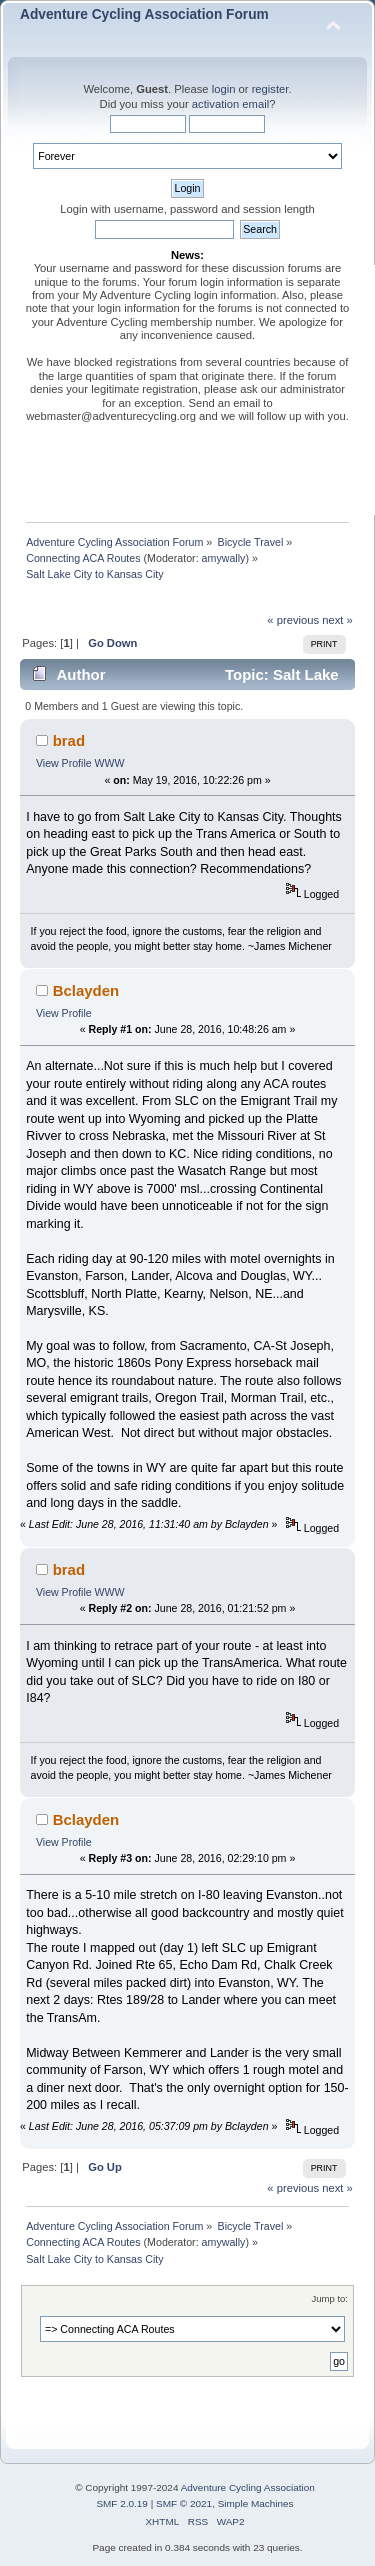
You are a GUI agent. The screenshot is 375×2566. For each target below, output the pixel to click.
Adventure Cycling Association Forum (144, 14)
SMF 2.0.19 (122, 2503)
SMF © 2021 (184, 2503)
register (270, 89)
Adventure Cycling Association (248, 2487)
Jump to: (329, 2298)
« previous (293, 620)
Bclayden (86, 990)
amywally (224, 558)
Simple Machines (256, 2503)
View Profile (64, 763)
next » (337, 620)
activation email (230, 104)
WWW (110, 763)
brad (69, 740)
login (224, 89)
